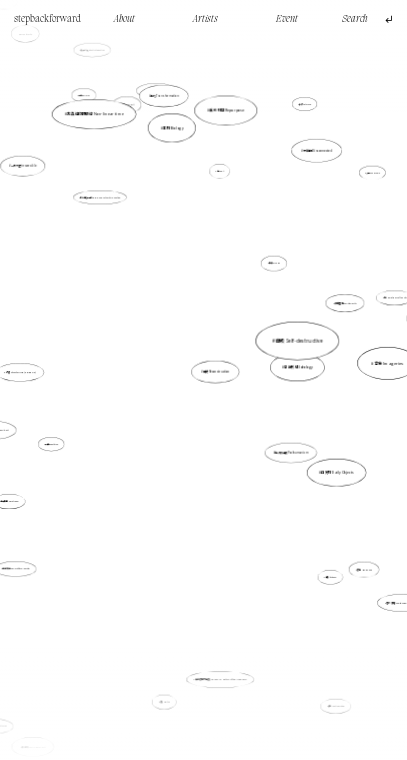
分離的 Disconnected (317, 150)
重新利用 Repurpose (226, 119)
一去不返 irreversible (23, 165)
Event (287, 19)
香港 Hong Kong (364, 569)
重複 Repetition (52, 444)
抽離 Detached (305, 105)
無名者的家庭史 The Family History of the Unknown (221, 679)
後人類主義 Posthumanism (288, 450)
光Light (220, 171)
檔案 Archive (274, 263)
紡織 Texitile (165, 701)
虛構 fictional (329, 575)
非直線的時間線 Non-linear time (95, 114)
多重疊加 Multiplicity (344, 303)
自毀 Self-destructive (298, 340)
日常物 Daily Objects (335, 470)
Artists (205, 19)
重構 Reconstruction (216, 372)
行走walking (85, 97)
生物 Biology (173, 127)
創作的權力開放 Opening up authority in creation (100, 197)
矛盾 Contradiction (335, 703)
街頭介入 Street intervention (93, 51)
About (124, 19)
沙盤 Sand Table (372, 172)
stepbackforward (47, 19)
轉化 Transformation (165, 96)
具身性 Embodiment (34, 744)
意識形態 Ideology (298, 367)
